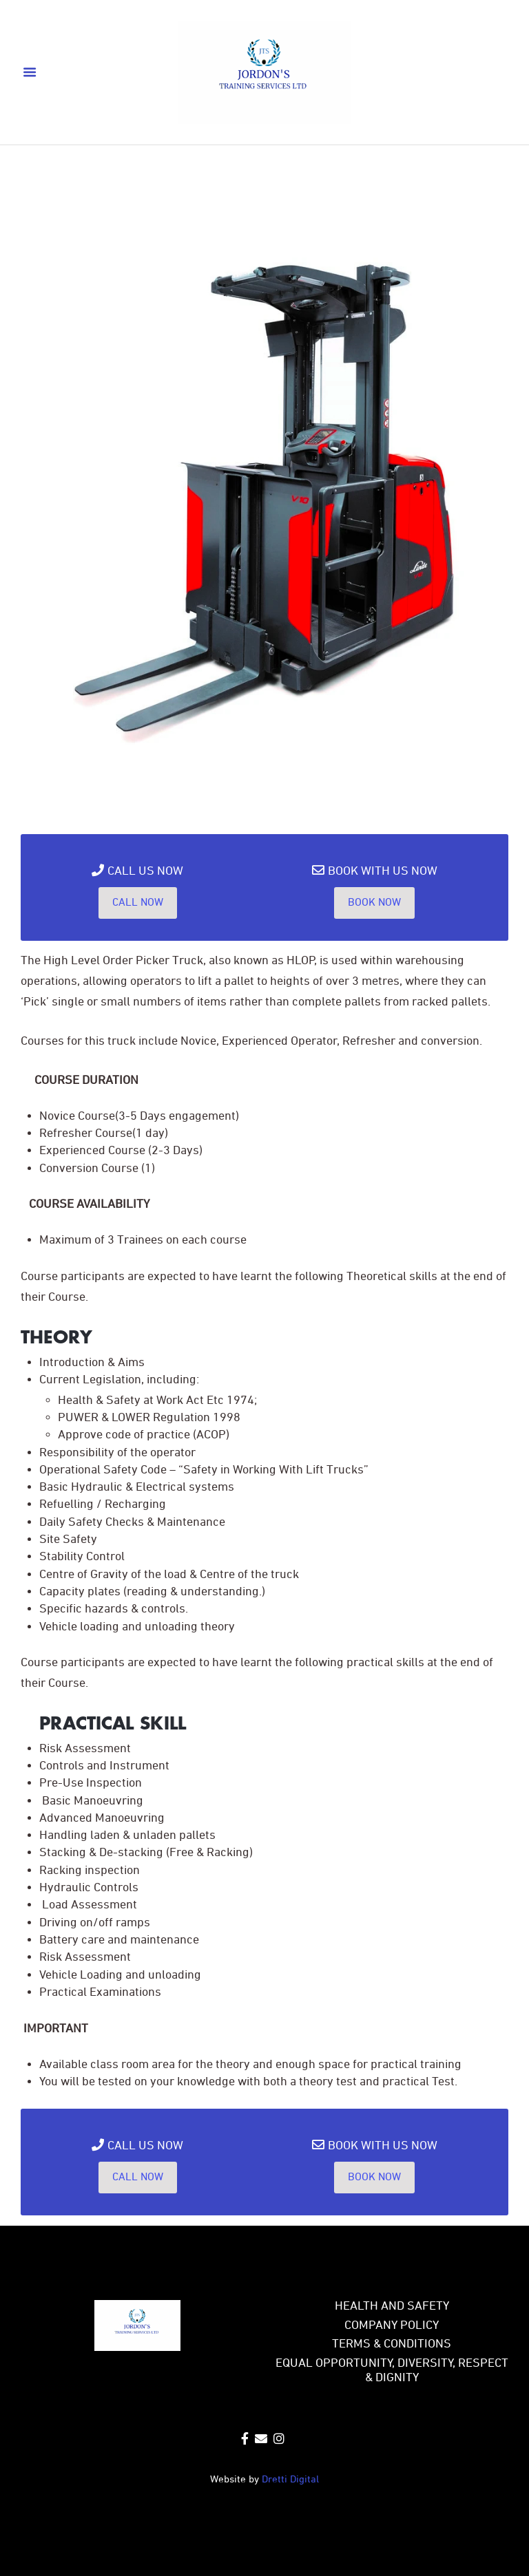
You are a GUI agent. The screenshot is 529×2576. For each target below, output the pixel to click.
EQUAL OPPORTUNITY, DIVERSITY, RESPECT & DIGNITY (392, 2370)
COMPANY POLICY (391, 2326)
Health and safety (392, 2306)
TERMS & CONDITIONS (391, 2344)
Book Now (374, 903)
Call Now (137, 903)
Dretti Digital (290, 2479)
